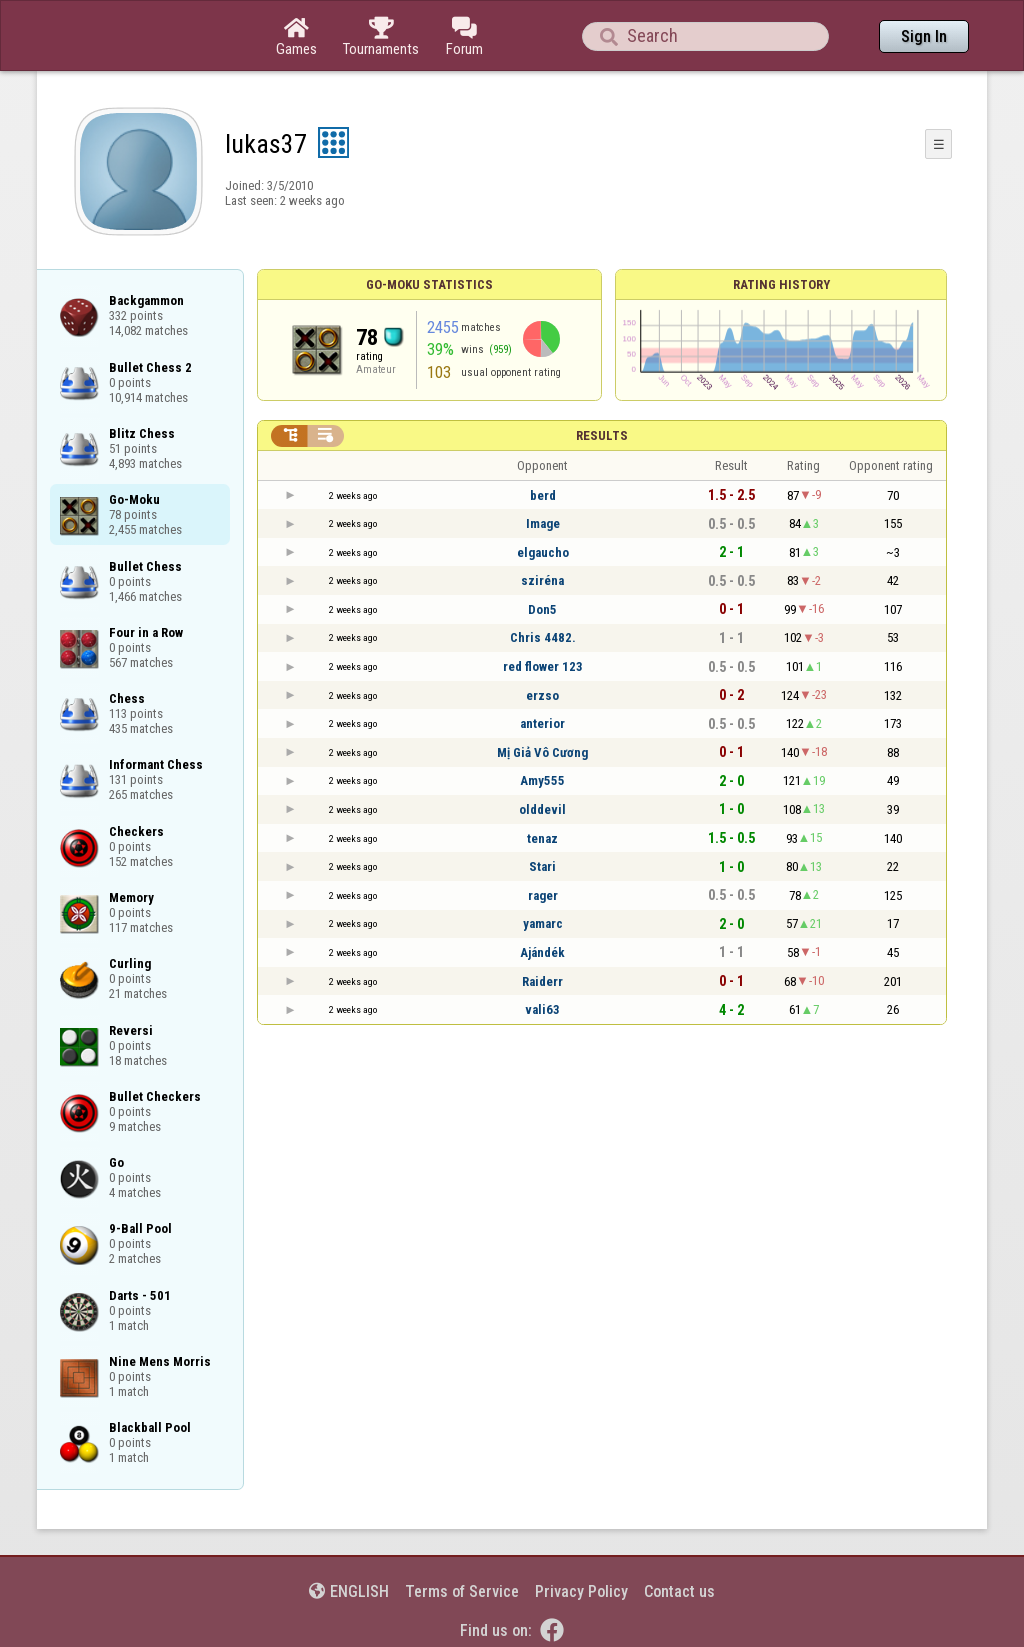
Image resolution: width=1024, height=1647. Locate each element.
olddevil (542, 809)
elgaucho (543, 552)
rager (543, 895)
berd (543, 495)
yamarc (543, 923)
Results (602, 435)
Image (543, 523)
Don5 (542, 609)
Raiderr (542, 981)
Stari (542, 866)
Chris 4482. (543, 637)
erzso (542, 695)
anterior (542, 723)
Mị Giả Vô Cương (542, 752)
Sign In (924, 36)
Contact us (679, 1591)
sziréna (542, 580)
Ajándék (542, 952)
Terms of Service (462, 1591)
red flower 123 (543, 666)
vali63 (542, 1009)
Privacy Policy (581, 1591)
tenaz (542, 838)
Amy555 (542, 780)
